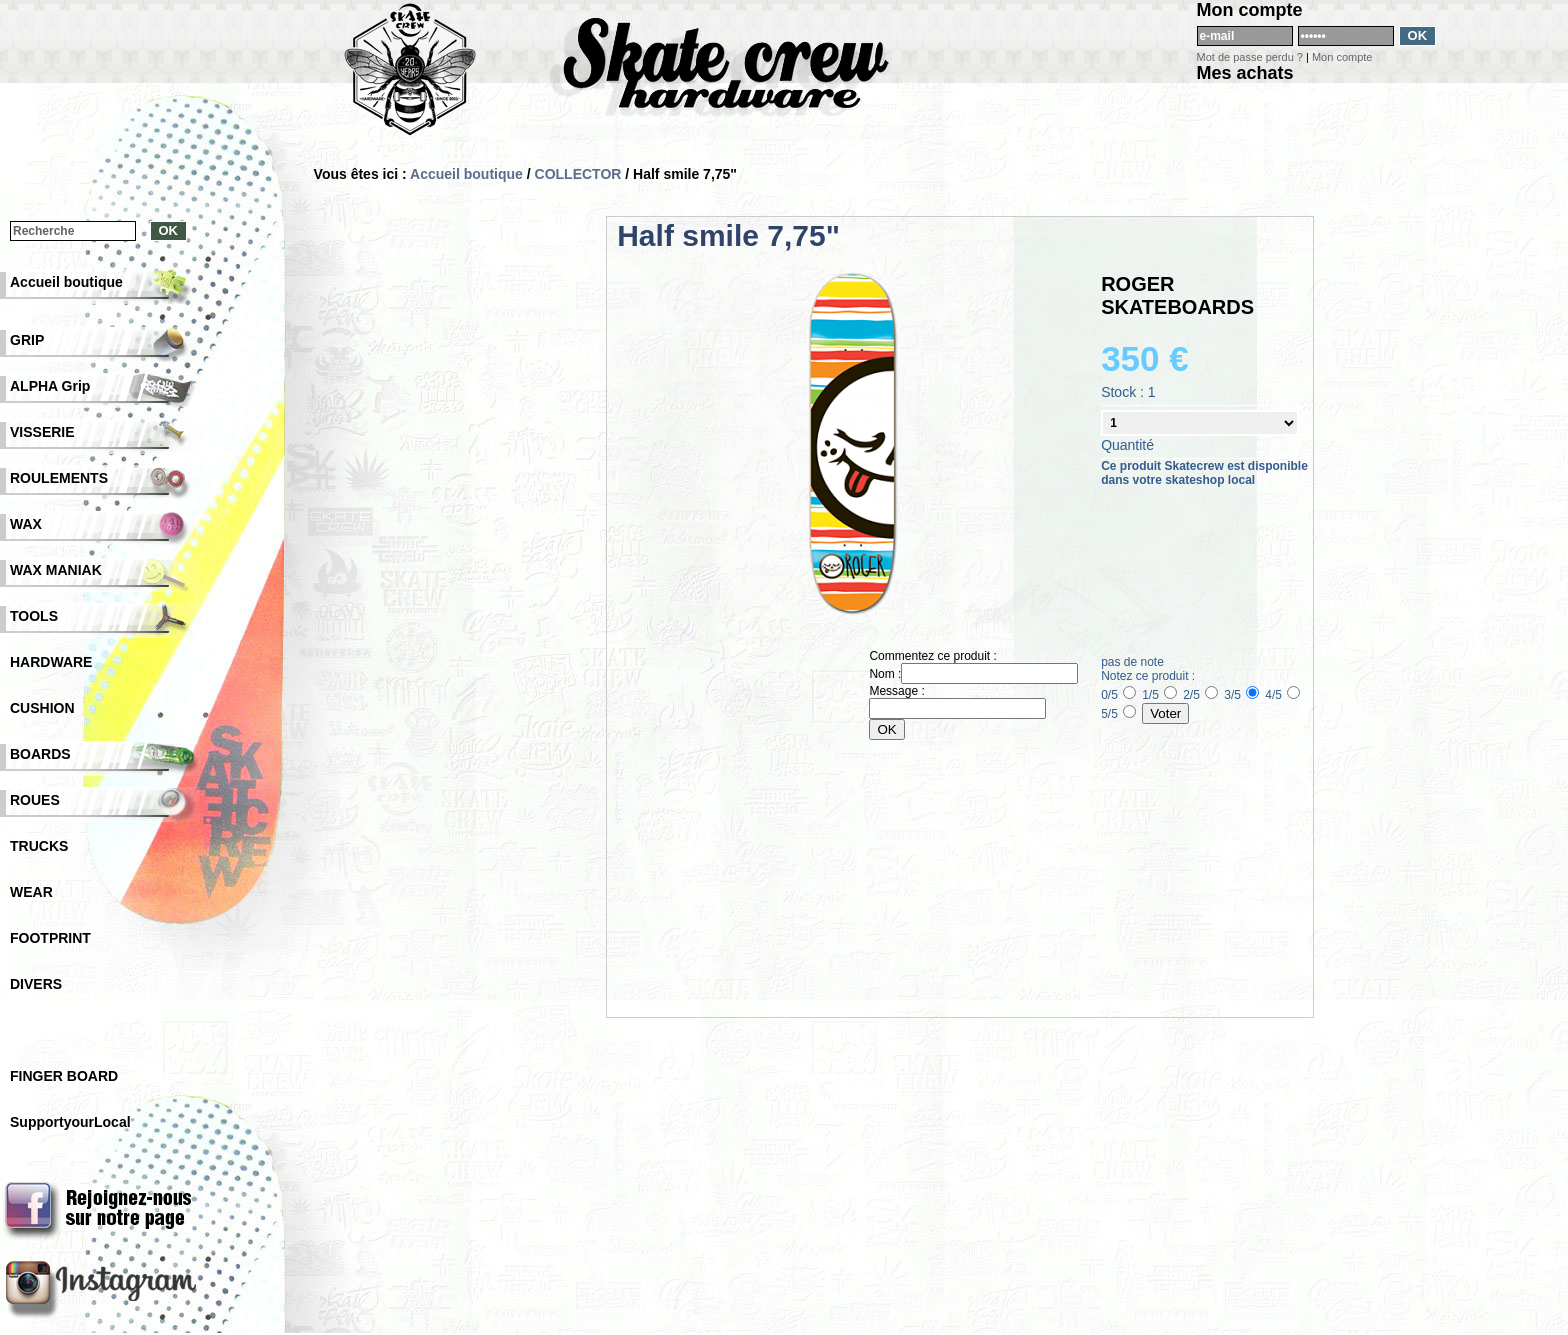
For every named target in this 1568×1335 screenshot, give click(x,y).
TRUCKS (39, 846)
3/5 (1241, 695)
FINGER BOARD (64, 1076)
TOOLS (34, 616)
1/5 (1159, 695)
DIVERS (36, 984)
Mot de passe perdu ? (1250, 57)
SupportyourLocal (70, 1122)
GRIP (27, 340)
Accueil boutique (466, 174)
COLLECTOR (578, 174)
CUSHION (42, 708)
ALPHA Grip (50, 386)
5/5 (1118, 714)
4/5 (1282, 695)
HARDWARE (51, 662)
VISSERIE (42, 432)
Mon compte (1342, 57)
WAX (26, 524)
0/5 (1118, 695)
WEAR (31, 892)
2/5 (1200, 695)
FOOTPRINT (50, 938)
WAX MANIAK (56, 570)
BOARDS (40, 754)
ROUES (35, 800)
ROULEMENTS (59, 478)
